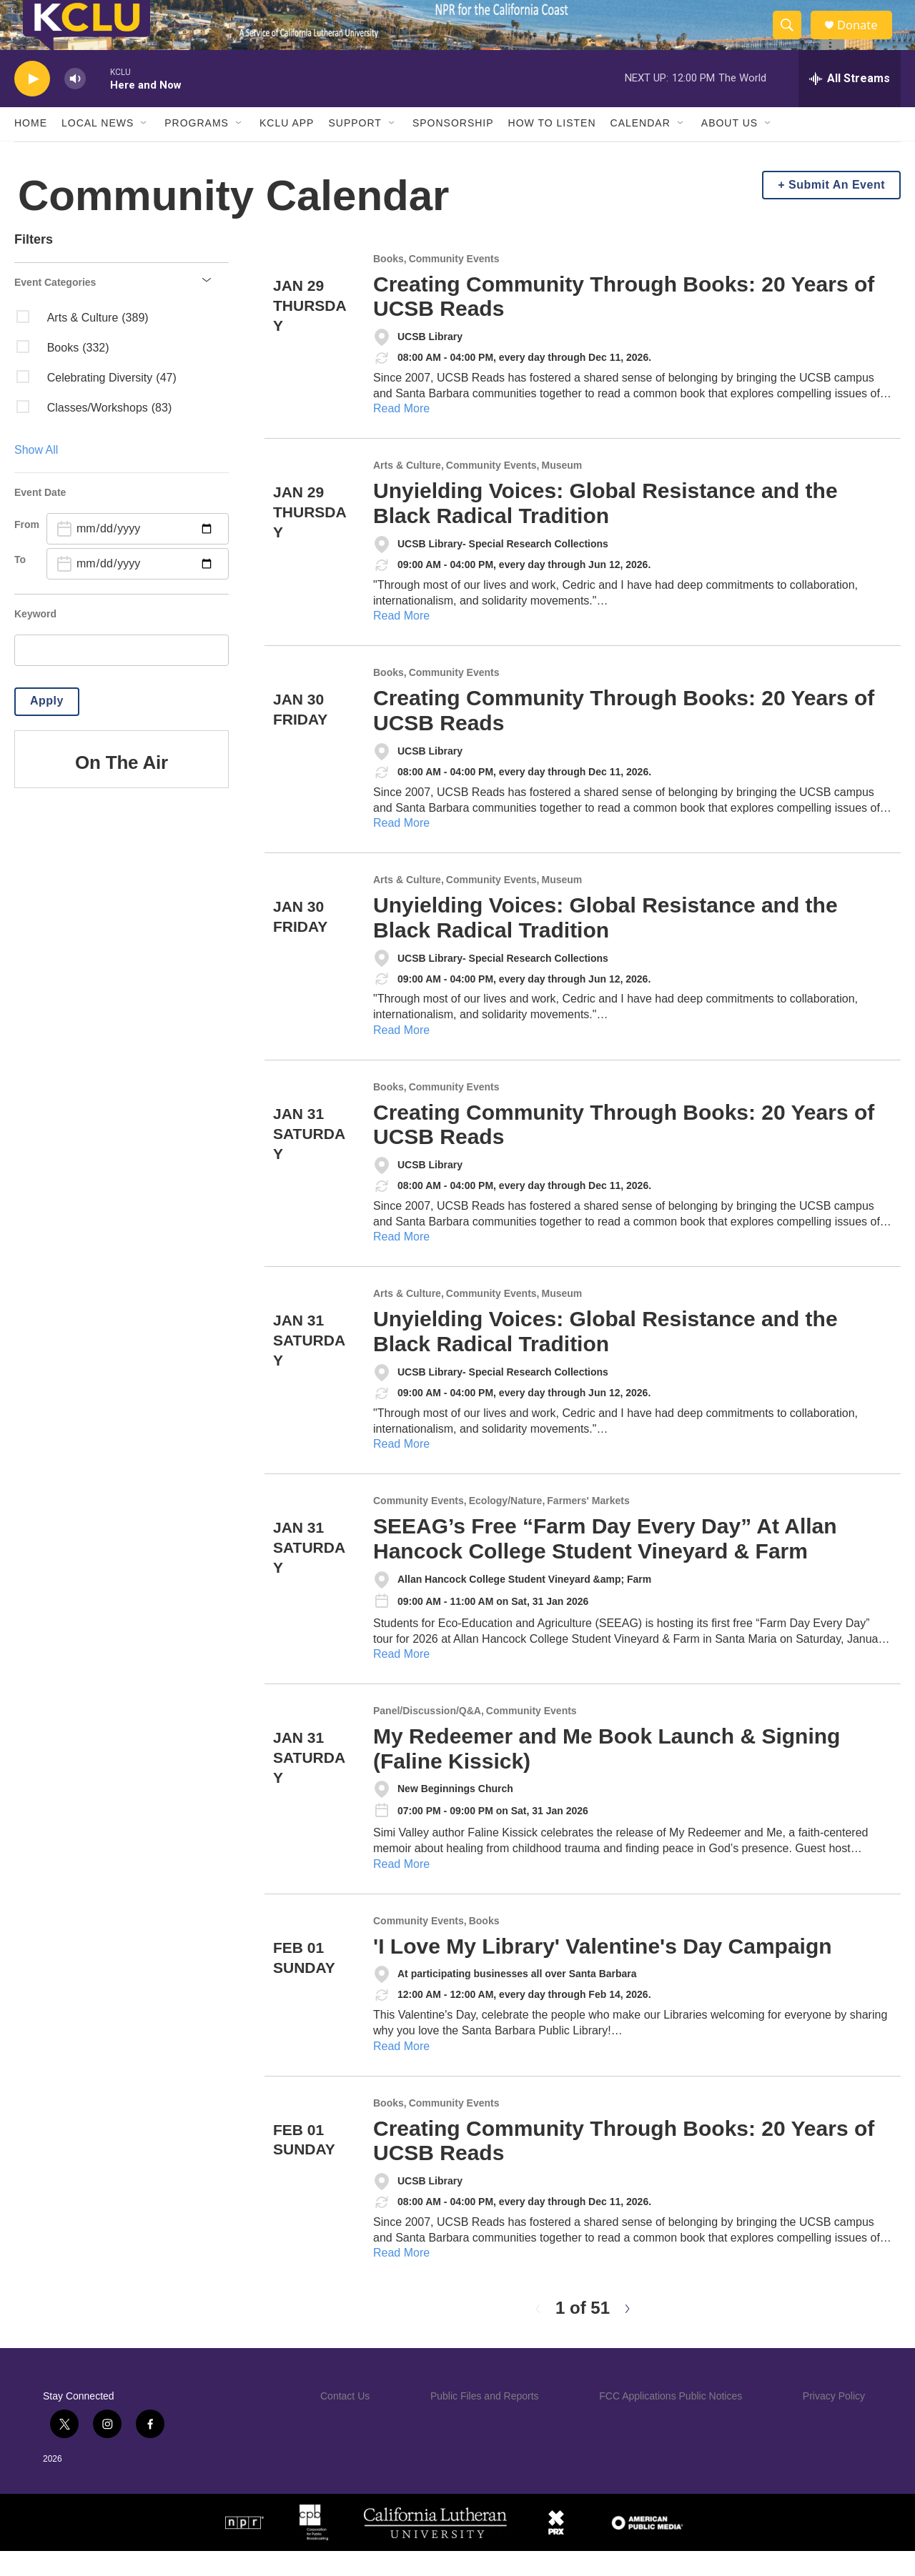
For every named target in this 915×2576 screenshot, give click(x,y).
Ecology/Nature (506, 1526)
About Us (729, 148)
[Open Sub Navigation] (144, 148)
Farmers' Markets (588, 1526)
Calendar (640, 148)
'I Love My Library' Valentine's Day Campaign (602, 1971)
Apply (47, 726)
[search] (121, 675)
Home (30, 148)
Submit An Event (836, 210)
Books (388, 284)
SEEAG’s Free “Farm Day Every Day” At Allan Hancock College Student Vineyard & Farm (605, 1563)
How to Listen (552, 148)
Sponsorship (453, 148)
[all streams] (849, 103)
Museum (562, 491)
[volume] (75, 104)
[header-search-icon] (792, 38)
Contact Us (345, 2421)
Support (354, 148)
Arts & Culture (407, 491)
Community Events (454, 284)
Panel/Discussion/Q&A (427, 1736)
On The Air (121, 787)
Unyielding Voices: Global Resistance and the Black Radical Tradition (605, 528)
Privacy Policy (834, 2421)
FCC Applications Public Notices (670, 2421)
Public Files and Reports (484, 2421)
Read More (401, 434)
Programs (196, 148)
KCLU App (286, 148)
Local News (97, 148)
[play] (32, 104)
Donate (864, 37)
